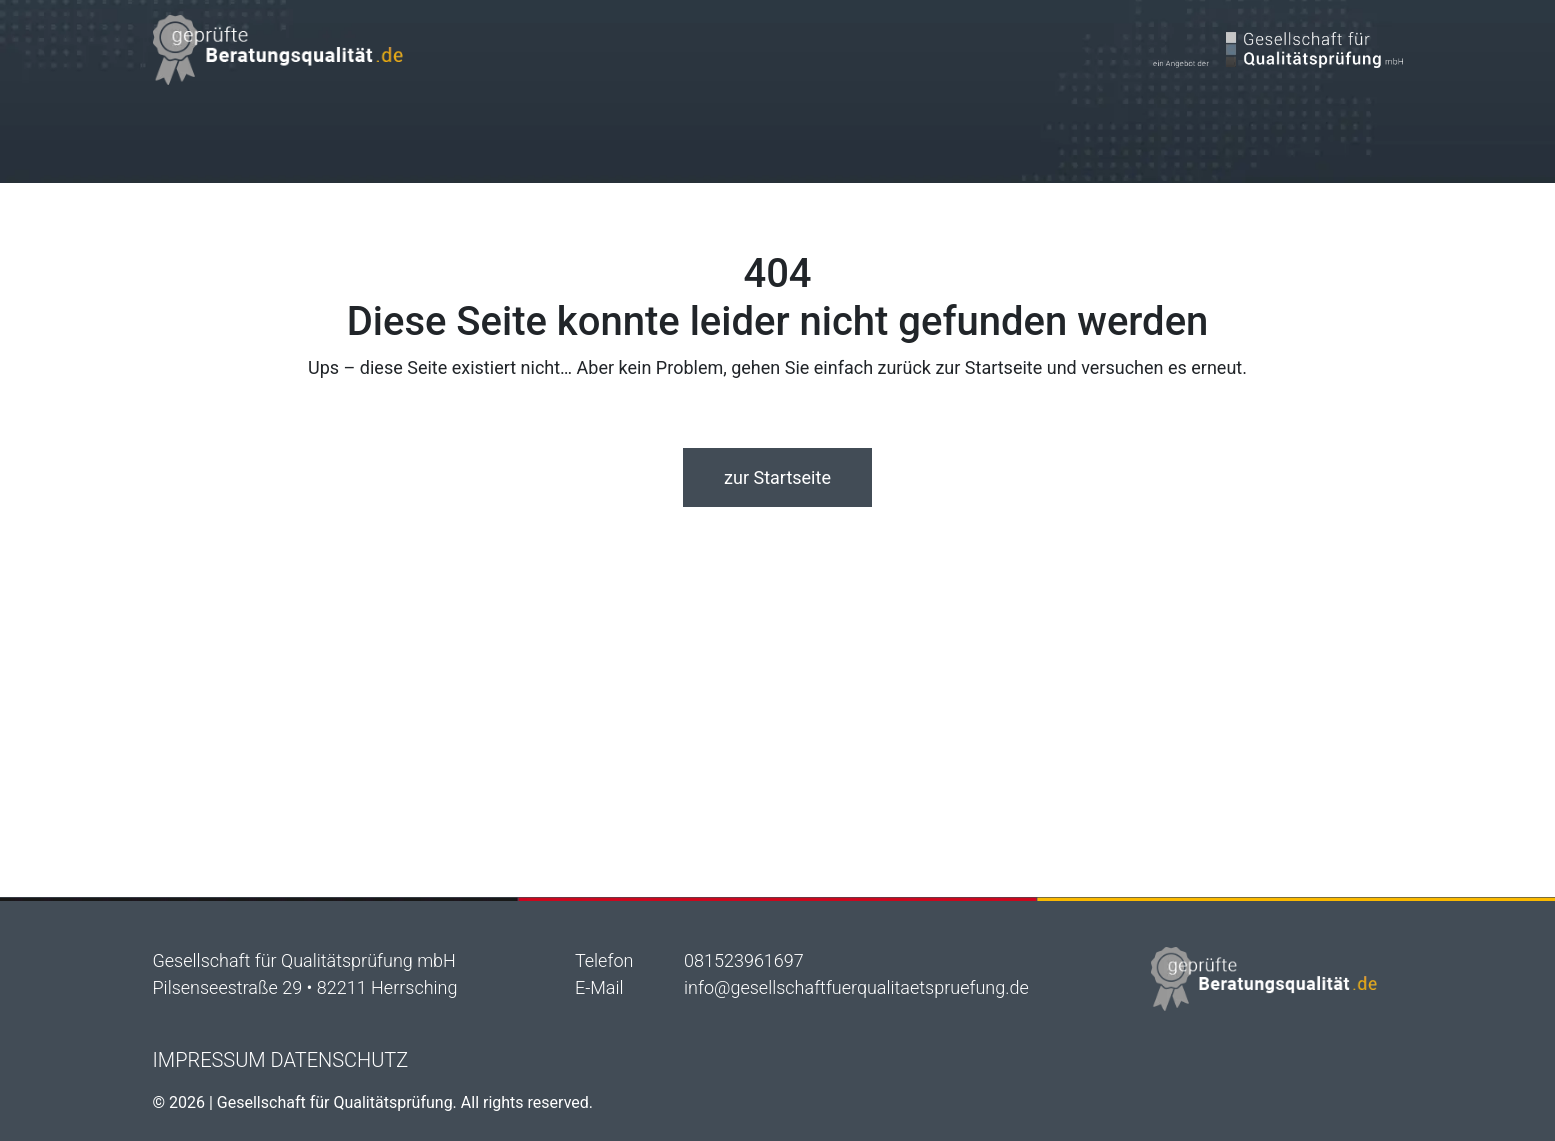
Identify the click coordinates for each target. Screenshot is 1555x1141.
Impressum (209, 1060)
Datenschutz (340, 1060)
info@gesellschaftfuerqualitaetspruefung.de (856, 987)
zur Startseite (777, 477)
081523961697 (744, 960)
